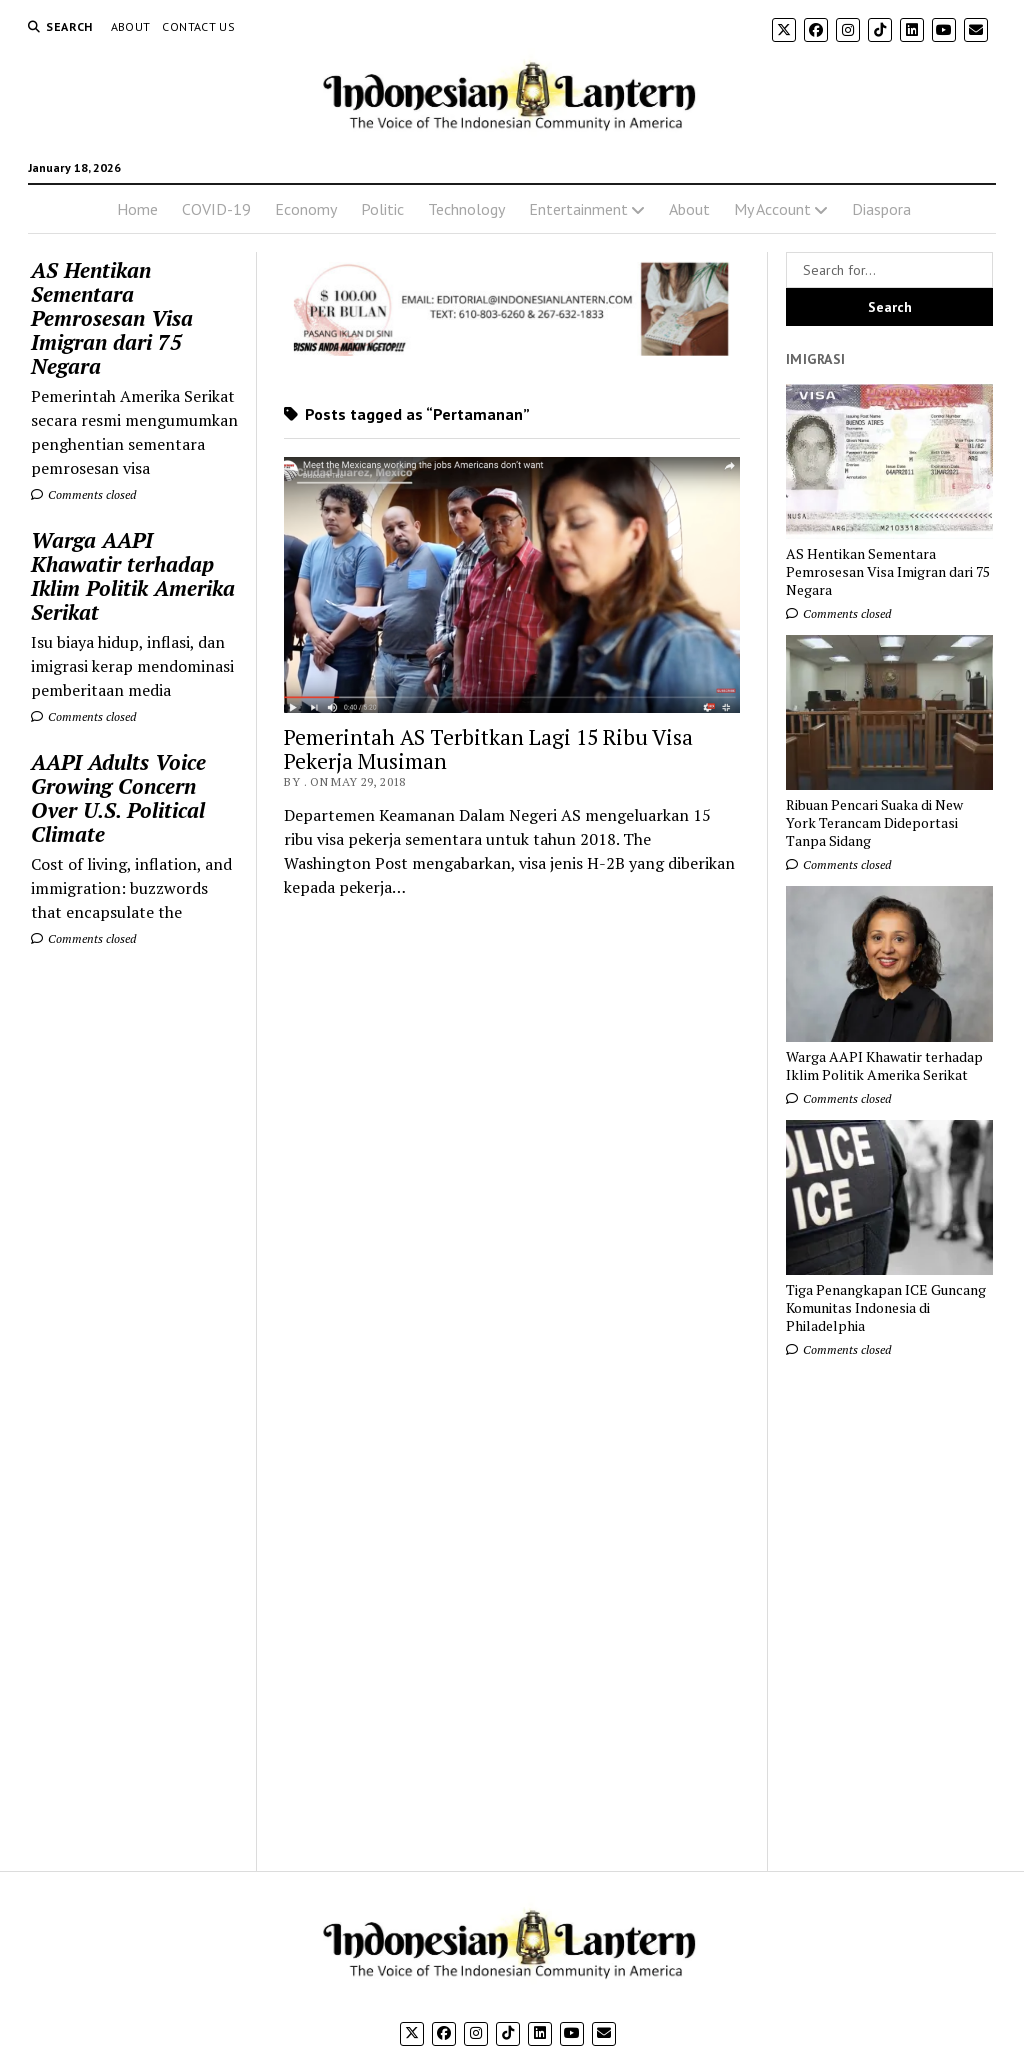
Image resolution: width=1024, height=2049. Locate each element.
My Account (772, 209)
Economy (306, 209)
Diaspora (881, 209)
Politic (382, 209)
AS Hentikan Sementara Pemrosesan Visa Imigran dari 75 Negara (112, 318)
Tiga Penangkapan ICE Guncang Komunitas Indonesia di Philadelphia (886, 1308)
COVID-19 (216, 209)
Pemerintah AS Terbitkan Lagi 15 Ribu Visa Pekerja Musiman (488, 749)
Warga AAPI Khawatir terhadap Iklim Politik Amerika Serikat (133, 576)
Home (137, 209)
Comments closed (83, 494)
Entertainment (578, 209)
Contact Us (198, 26)
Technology (466, 209)
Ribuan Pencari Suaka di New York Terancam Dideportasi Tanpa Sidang (874, 823)
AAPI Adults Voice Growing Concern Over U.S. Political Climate (118, 798)
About (131, 26)
